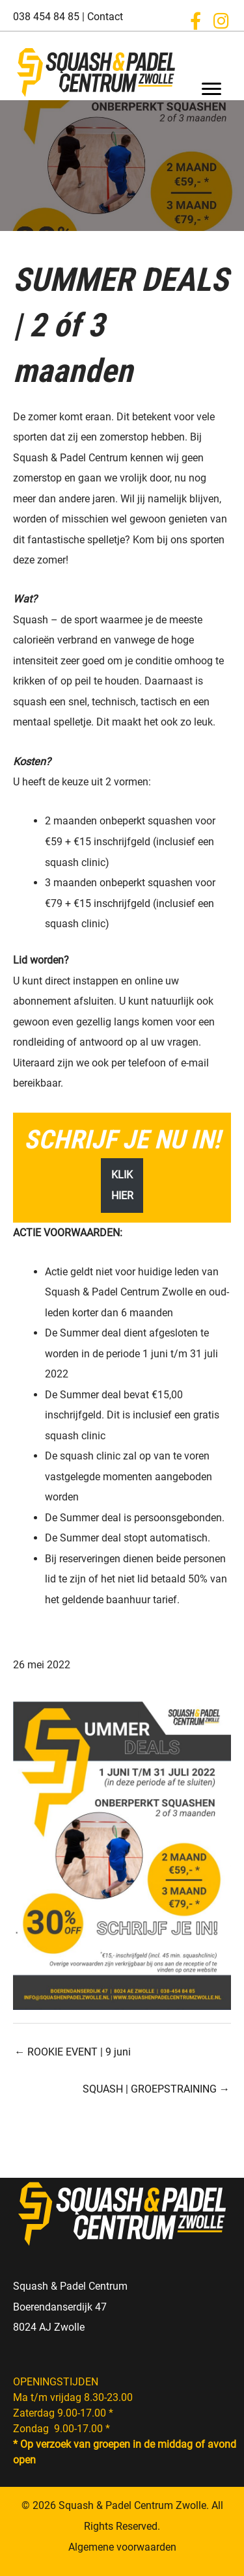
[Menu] (211, 89)
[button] (195, 21)
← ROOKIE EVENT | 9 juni (72, 2052)
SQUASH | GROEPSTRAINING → (156, 2089)
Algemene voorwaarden (122, 2547)
